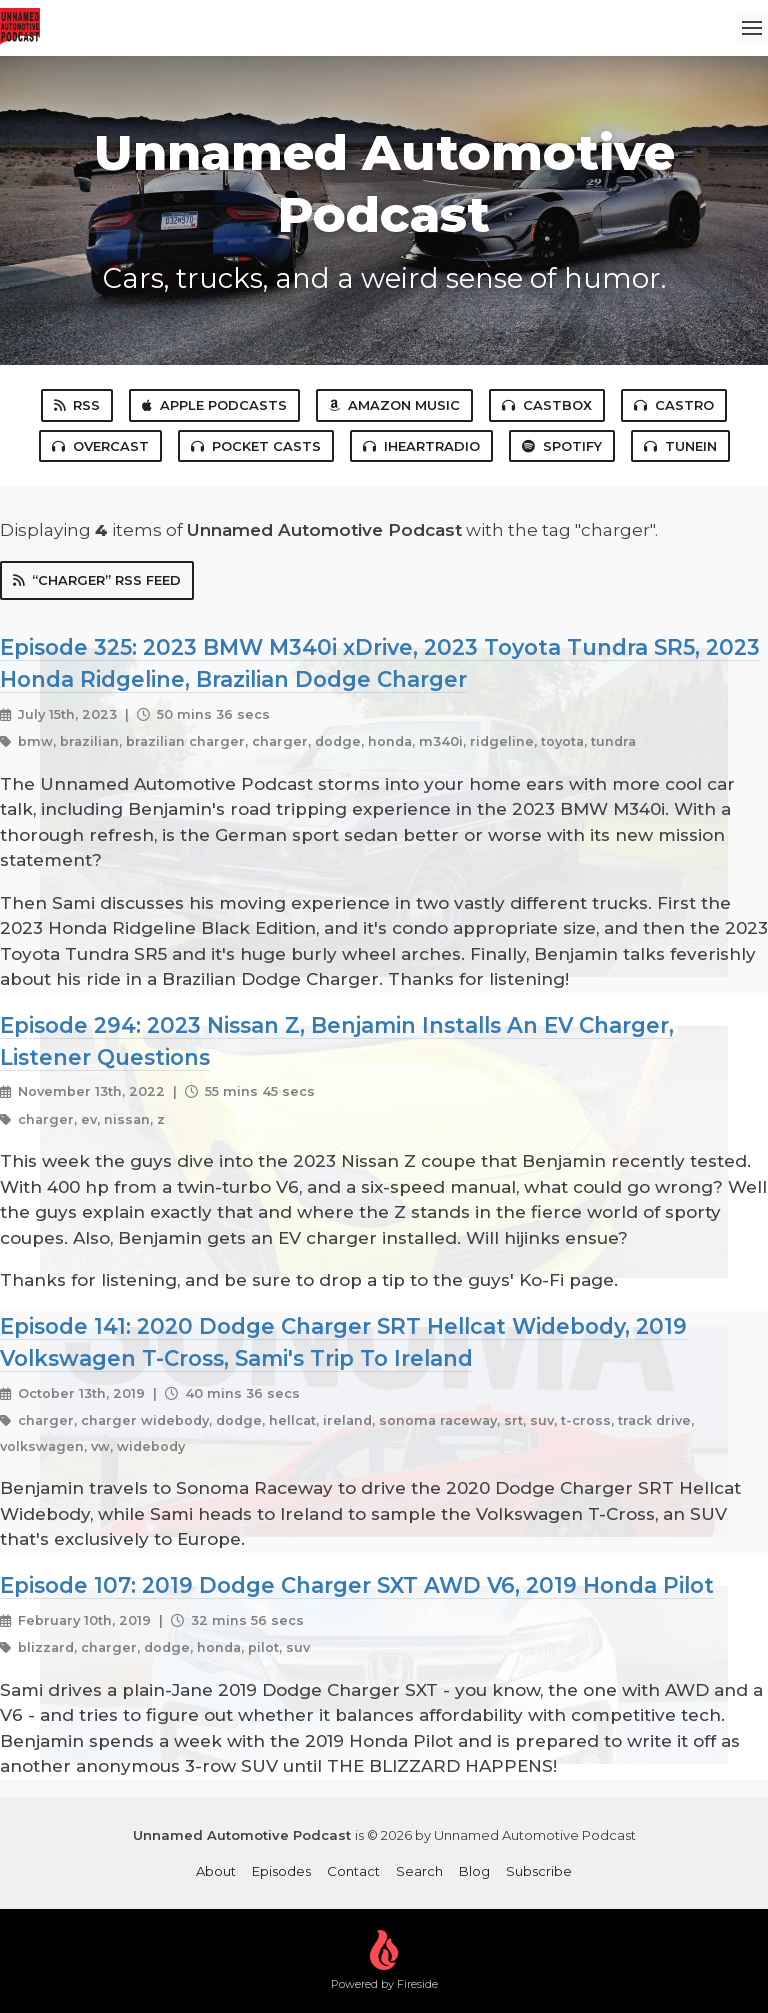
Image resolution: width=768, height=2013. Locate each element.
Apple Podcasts (214, 405)
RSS (77, 405)
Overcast (100, 446)
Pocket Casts (256, 446)
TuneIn (680, 446)
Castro (674, 405)
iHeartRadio (421, 446)
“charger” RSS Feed (97, 580)
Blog (474, 1871)
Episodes (281, 1871)
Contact (353, 1871)
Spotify (562, 446)
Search (419, 1871)
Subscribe (539, 1871)
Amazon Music (394, 405)
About (216, 1871)
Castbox (547, 405)
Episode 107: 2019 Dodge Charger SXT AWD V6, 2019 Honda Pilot (357, 1585)
